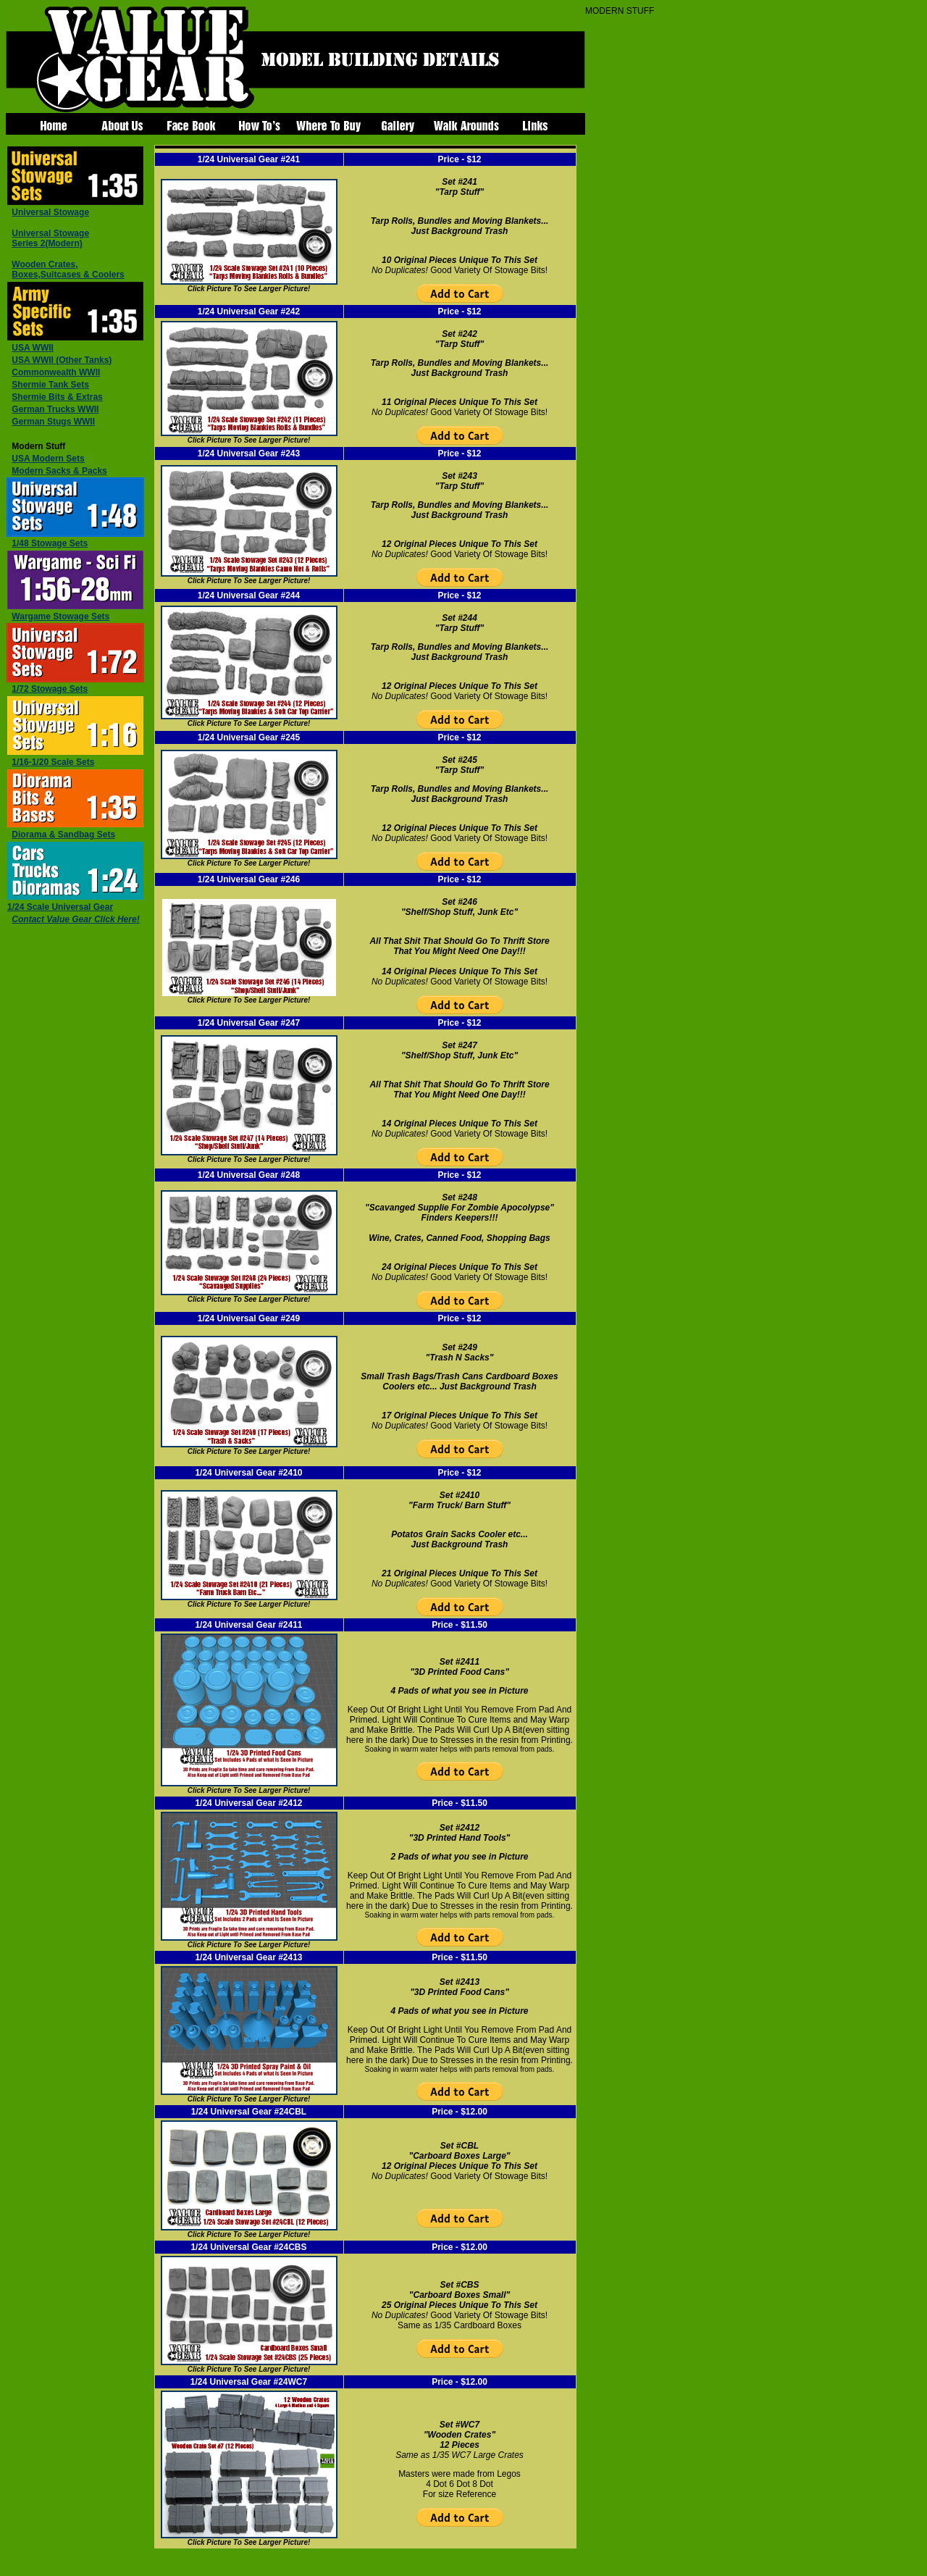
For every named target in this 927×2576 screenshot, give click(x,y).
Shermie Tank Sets (50, 385)
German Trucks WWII (55, 409)
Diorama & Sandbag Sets (63, 834)
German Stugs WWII (53, 422)
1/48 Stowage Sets (50, 543)
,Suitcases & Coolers (68, 269)
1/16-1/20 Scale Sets (53, 762)
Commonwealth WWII (56, 372)
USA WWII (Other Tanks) (62, 360)
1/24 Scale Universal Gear (60, 907)
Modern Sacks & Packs (59, 471)
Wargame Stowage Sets (60, 616)
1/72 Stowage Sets (50, 689)
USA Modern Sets (48, 458)
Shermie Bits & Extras (57, 397)
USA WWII (33, 348)
